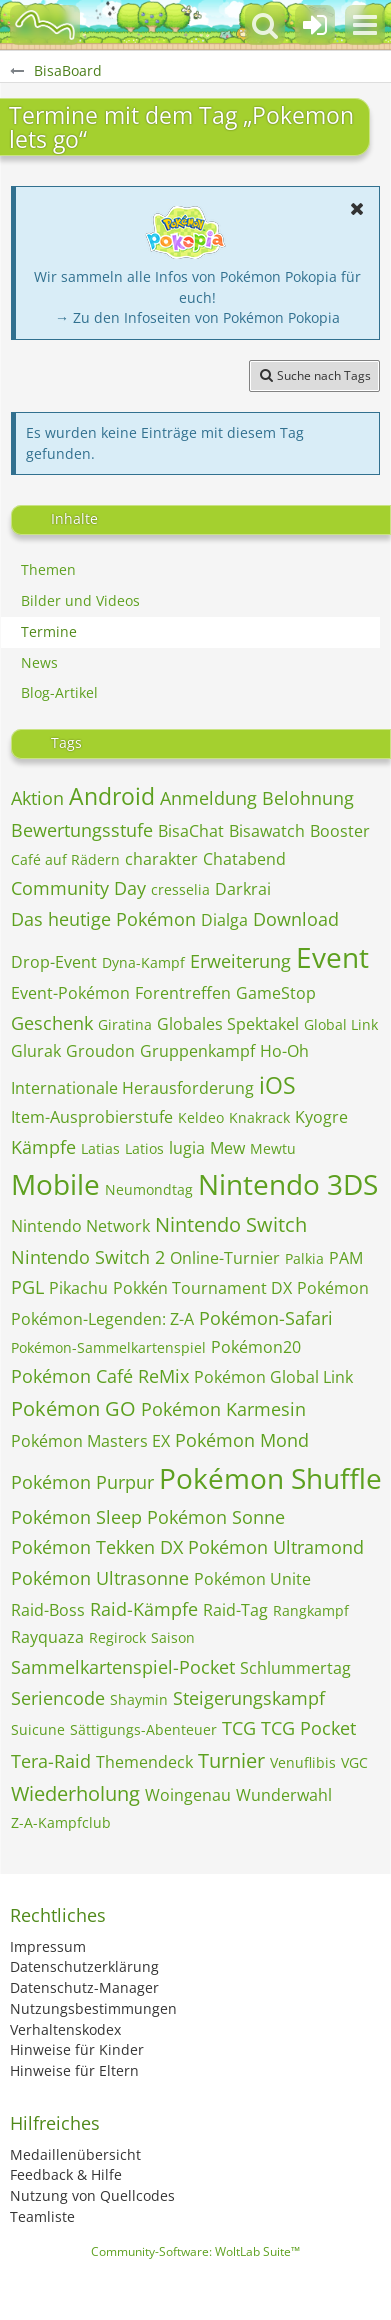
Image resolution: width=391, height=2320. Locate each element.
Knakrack (259, 1117)
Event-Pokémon (70, 993)
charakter (161, 859)
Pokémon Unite (252, 1579)
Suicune (38, 1729)
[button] (365, 25)
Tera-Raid (51, 1761)
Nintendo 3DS (288, 1184)
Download (296, 919)
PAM (346, 1258)
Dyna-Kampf (143, 962)
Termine (49, 631)
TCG (239, 1728)
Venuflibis (303, 1762)
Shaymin (139, 1699)
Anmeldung (208, 798)
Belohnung (308, 798)
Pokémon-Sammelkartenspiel (108, 1347)
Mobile (55, 1184)
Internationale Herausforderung (132, 1088)
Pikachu (78, 1288)
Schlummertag (295, 1668)
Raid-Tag (235, 1610)
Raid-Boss (48, 1610)
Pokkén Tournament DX (202, 1288)
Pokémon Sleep (76, 1517)
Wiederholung (75, 1793)
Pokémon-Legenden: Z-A (102, 1319)
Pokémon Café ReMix (100, 1376)
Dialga (224, 920)
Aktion (37, 798)
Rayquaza (47, 1637)
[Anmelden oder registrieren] (315, 25)
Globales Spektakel (228, 1024)
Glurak (36, 1051)
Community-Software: (195, 2251)
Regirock (117, 1637)
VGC (354, 1762)
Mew (227, 1148)
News (39, 662)
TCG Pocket (308, 1728)
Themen (48, 569)
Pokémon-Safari (266, 1318)
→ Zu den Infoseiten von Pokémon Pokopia (197, 317)
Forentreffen (183, 993)
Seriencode (58, 1698)
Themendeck (144, 1762)
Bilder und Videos (80, 600)
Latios (144, 1148)
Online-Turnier (225, 1258)
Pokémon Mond (242, 1440)
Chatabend (244, 859)
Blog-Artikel (59, 692)
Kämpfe (43, 1147)
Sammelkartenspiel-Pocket (123, 1667)
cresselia (180, 889)
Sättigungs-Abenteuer (143, 1729)
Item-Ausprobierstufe (92, 1117)
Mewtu (273, 1148)
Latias (100, 1148)
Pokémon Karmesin (223, 1409)
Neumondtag (149, 1189)
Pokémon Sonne (216, 1517)
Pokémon (333, 1288)
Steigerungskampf (249, 1698)
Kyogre (321, 1117)
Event (332, 957)
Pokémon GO (73, 1408)
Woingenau (188, 1795)
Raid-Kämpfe (144, 1609)
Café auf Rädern (65, 859)
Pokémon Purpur (82, 1482)
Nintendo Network (80, 1226)
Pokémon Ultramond (276, 1547)
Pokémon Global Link (273, 1377)
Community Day (78, 888)
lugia (187, 1148)
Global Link (341, 1024)
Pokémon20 (256, 1347)
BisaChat (191, 831)
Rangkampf (311, 1610)
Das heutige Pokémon (103, 919)
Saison (173, 1637)
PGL (27, 1287)
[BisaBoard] (45, 25)
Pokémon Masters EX (90, 1441)
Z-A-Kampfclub (61, 1822)
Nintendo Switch (231, 1224)
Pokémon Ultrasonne (100, 1578)
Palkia (304, 1258)
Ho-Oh (284, 1051)
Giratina (125, 1024)
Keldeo (201, 1117)
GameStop (276, 993)
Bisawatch (267, 831)
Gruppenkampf (197, 1051)
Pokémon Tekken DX (97, 1547)
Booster (340, 831)
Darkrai (243, 889)
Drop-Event (54, 962)
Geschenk (52, 1023)
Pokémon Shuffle (270, 1478)
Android (112, 796)
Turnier (231, 1760)
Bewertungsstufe (82, 830)
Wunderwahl (284, 1795)
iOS (277, 1085)
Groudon (100, 1051)
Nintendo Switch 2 (88, 1257)
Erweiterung (240, 961)
